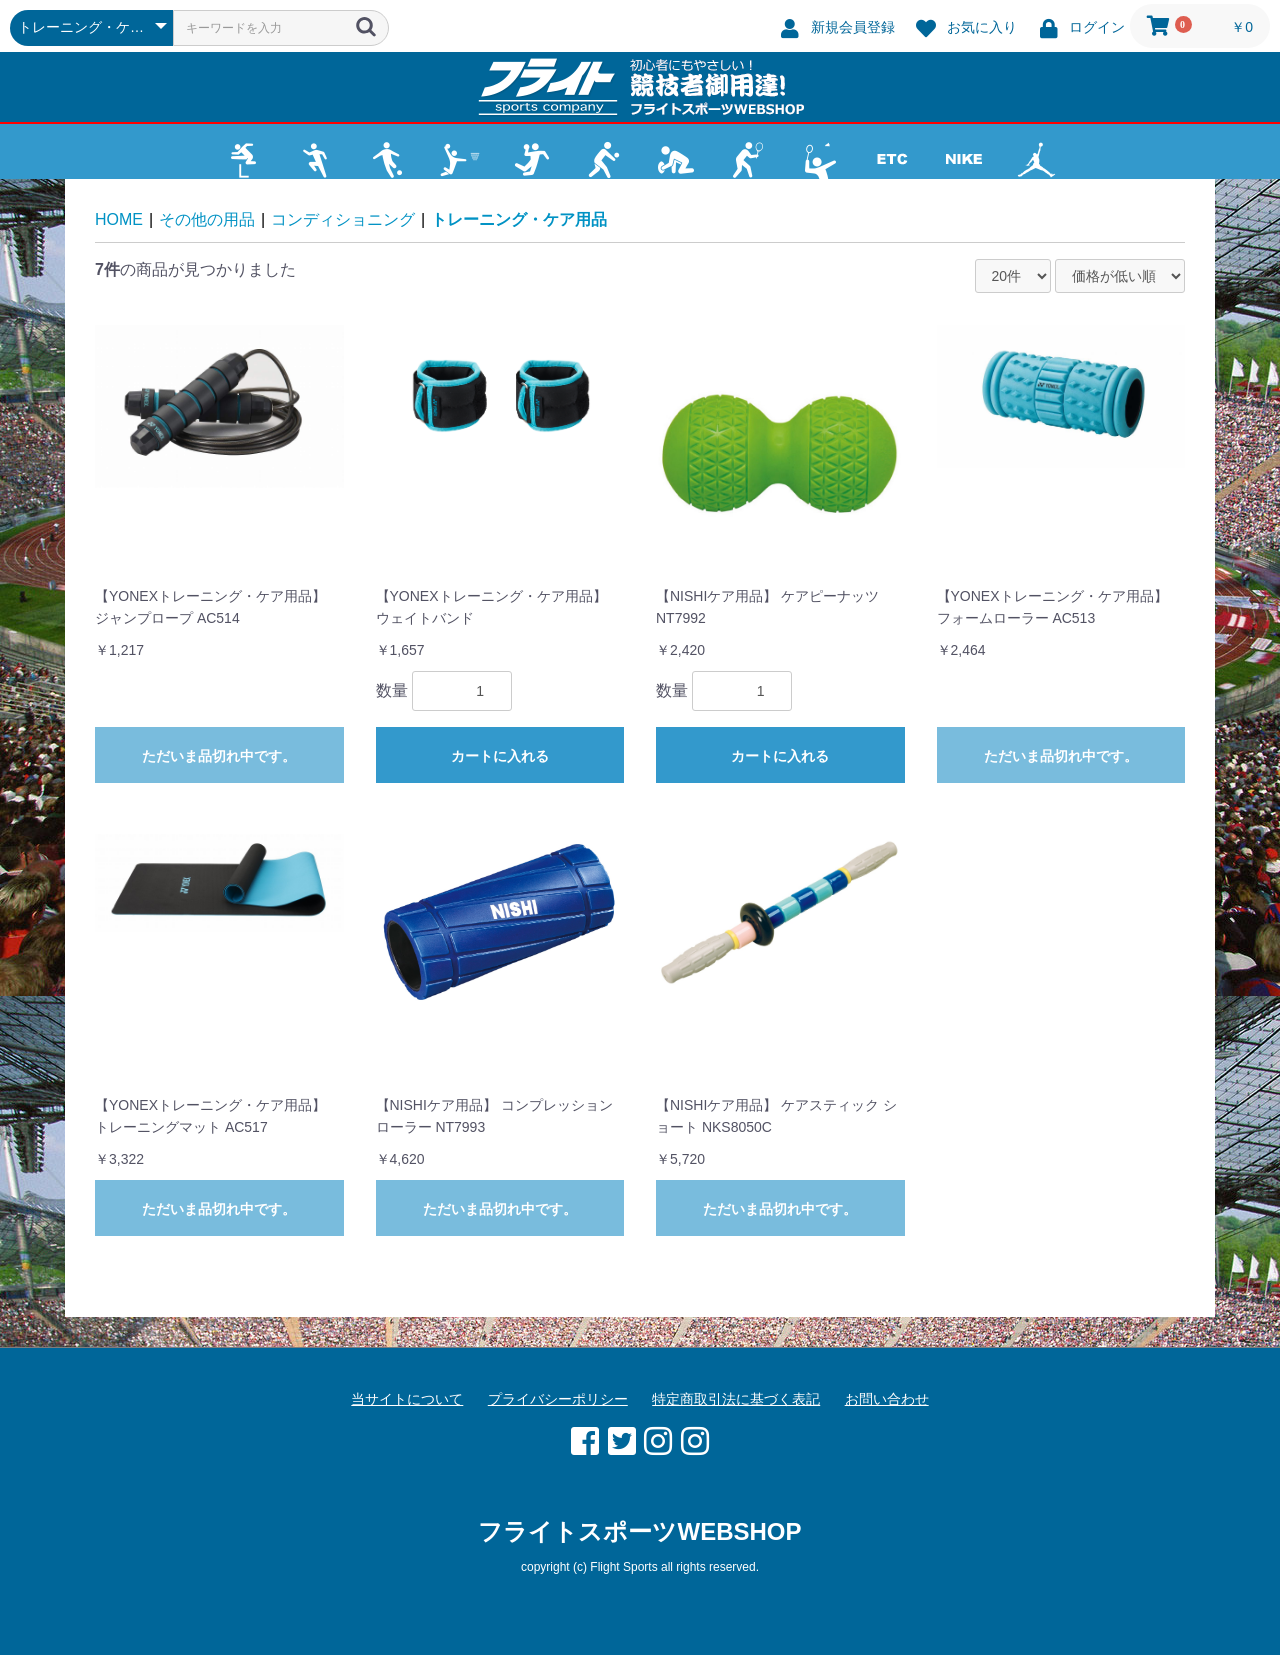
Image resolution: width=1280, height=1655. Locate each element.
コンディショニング (343, 219)
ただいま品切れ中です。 (219, 756)
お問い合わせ (887, 1399)
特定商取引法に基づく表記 (736, 1399)
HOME (119, 219)
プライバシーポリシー (558, 1399)
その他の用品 (207, 219)
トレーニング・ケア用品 (519, 219)
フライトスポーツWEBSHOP (639, 1531)
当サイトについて (407, 1399)
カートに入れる (500, 756)
